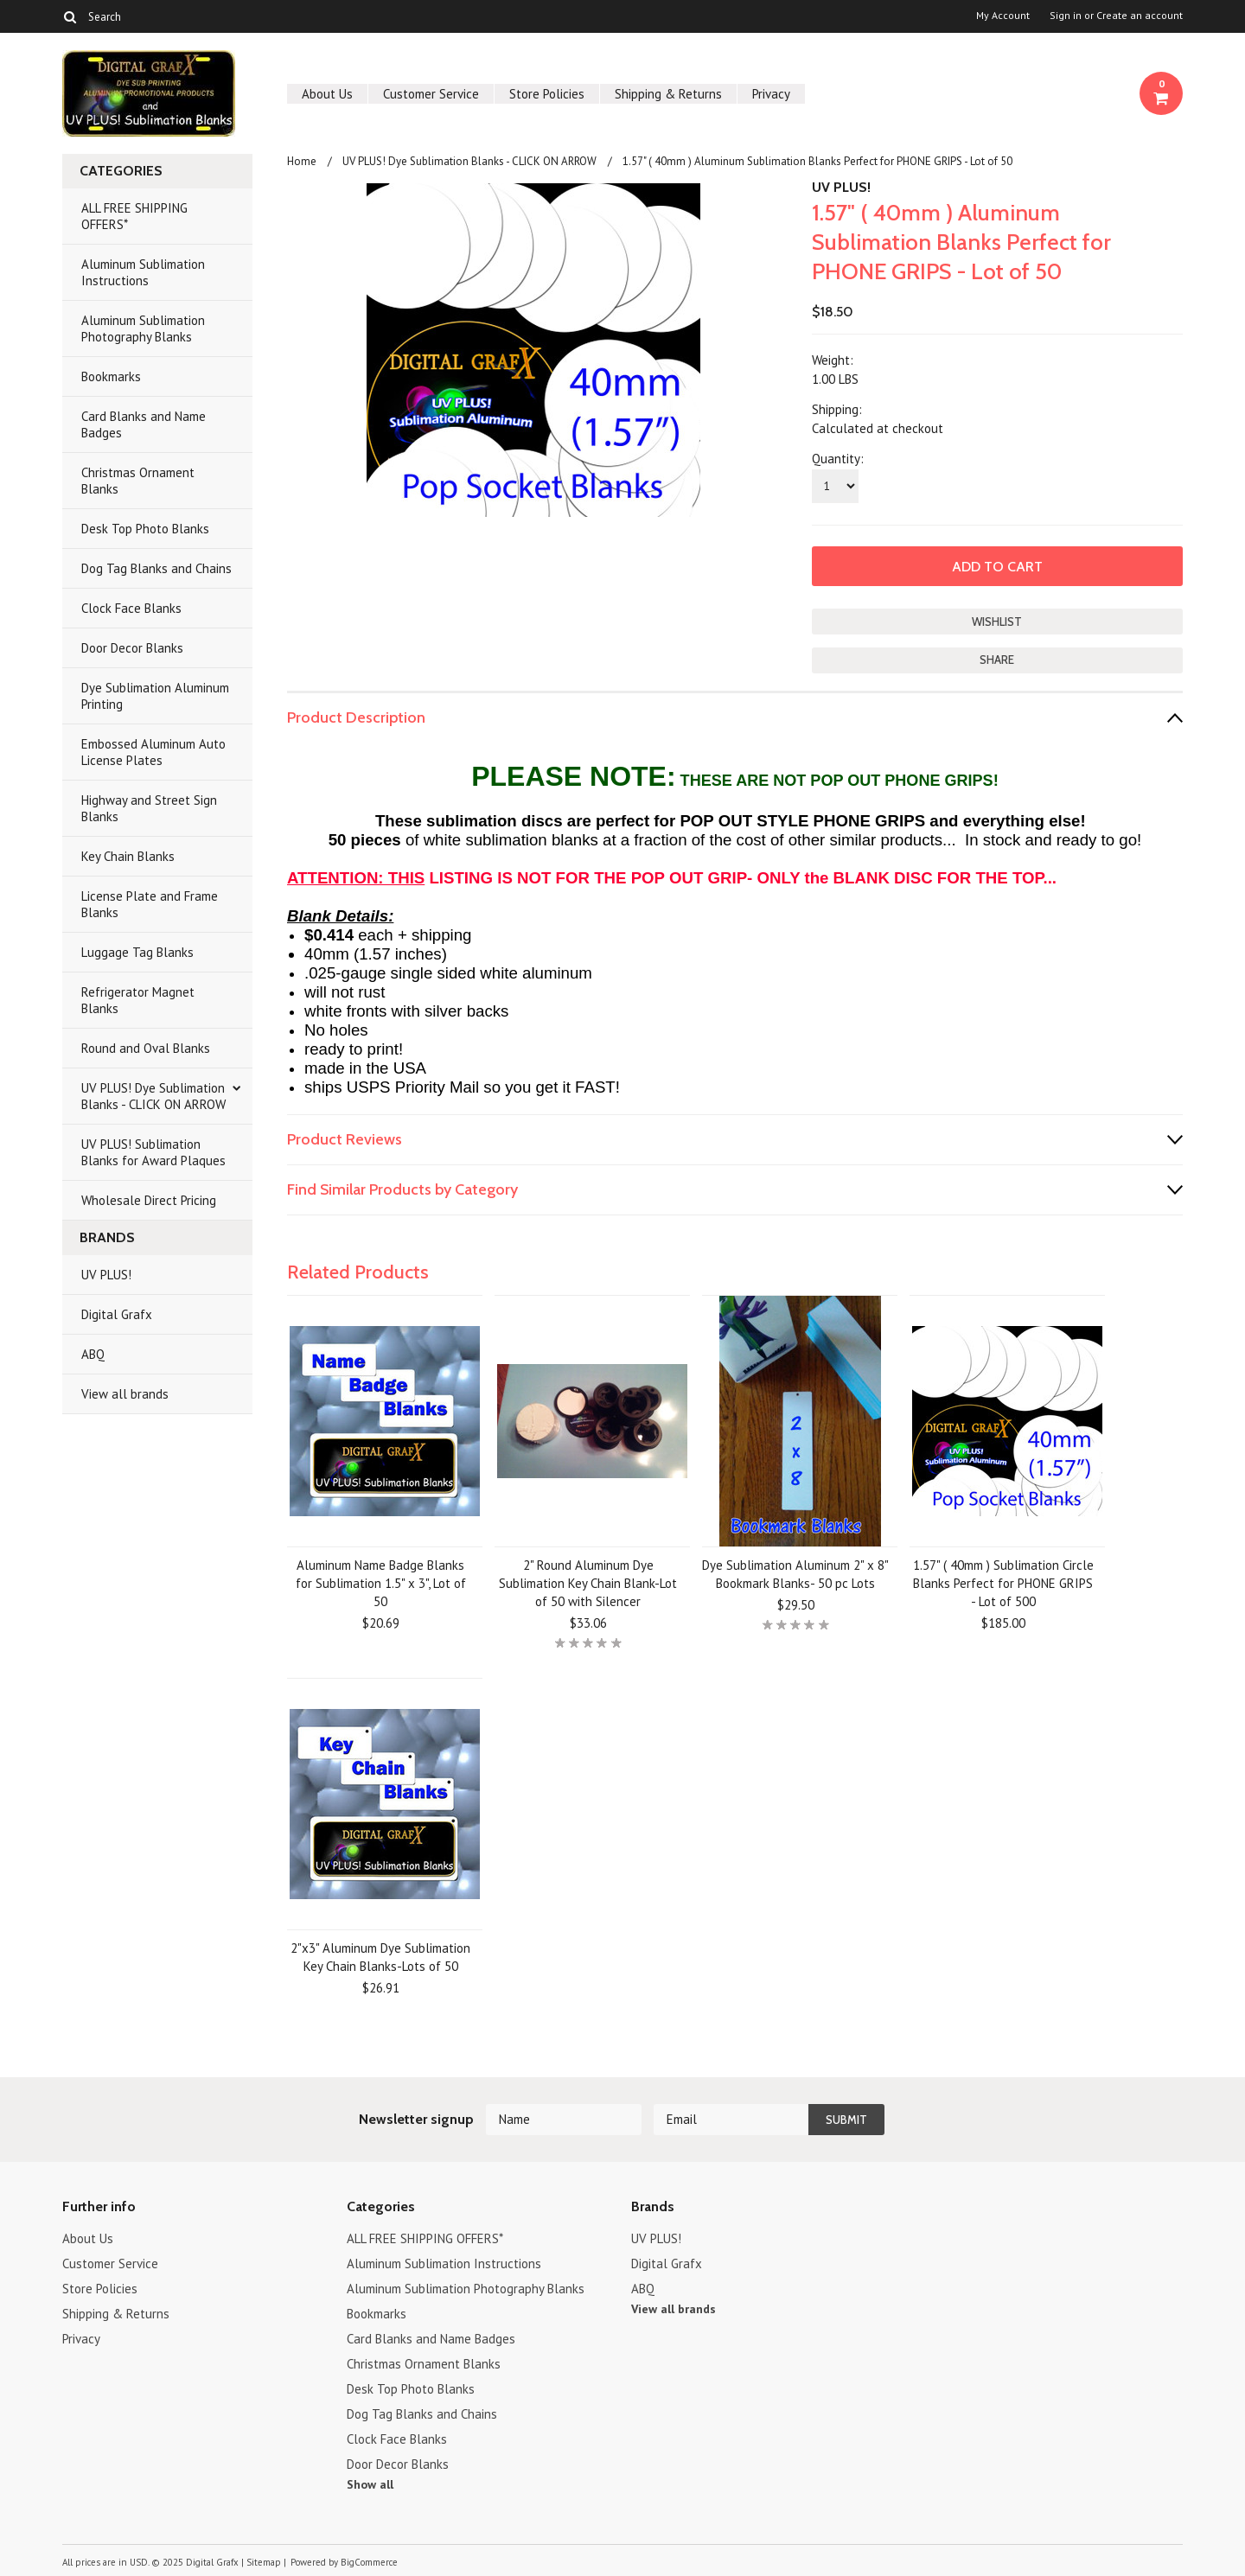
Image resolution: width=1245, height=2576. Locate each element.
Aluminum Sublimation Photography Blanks (143, 328)
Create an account (1139, 16)
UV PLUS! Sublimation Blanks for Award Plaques (153, 1152)
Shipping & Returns (668, 94)
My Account (1003, 16)
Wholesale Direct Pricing (148, 1200)
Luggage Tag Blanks (137, 952)
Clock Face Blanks (131, 608)
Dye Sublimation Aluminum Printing (155, 695)
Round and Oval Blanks (145, 1048)
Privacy (771, 94)
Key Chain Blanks (128, 856)
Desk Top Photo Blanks (145, 528)
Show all (370, 2484)
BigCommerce (369, 2562)
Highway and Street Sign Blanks (149, 808)
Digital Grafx (116, 1314)
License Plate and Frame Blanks (149, 904)
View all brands (125, 1394)
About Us (327, 94)
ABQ (93, 1354)
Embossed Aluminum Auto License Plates (153, 752)
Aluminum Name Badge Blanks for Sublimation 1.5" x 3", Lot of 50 (381, 1583)
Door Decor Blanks (132, 648)
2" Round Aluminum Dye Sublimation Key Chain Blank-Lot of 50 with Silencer (588, 1583)
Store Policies (546, 94)
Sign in (1066, 16)
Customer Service (431, 94)
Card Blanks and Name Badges (143, 424)
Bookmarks (111, 376)
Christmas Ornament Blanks (138, 480)
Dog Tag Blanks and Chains (156, 568)
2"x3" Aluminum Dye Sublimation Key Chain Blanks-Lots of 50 (380, 1957)
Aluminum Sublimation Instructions (143, 272)
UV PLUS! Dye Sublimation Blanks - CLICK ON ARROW (153, 1096)
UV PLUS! (106, 1274)
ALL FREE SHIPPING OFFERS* (134, 216)
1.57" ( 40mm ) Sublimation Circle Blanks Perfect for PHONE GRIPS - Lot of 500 (1003, 1583)
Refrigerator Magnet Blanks (138, 1000)
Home (301, 161)
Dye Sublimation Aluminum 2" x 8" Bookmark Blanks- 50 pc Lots (795, 1574)
